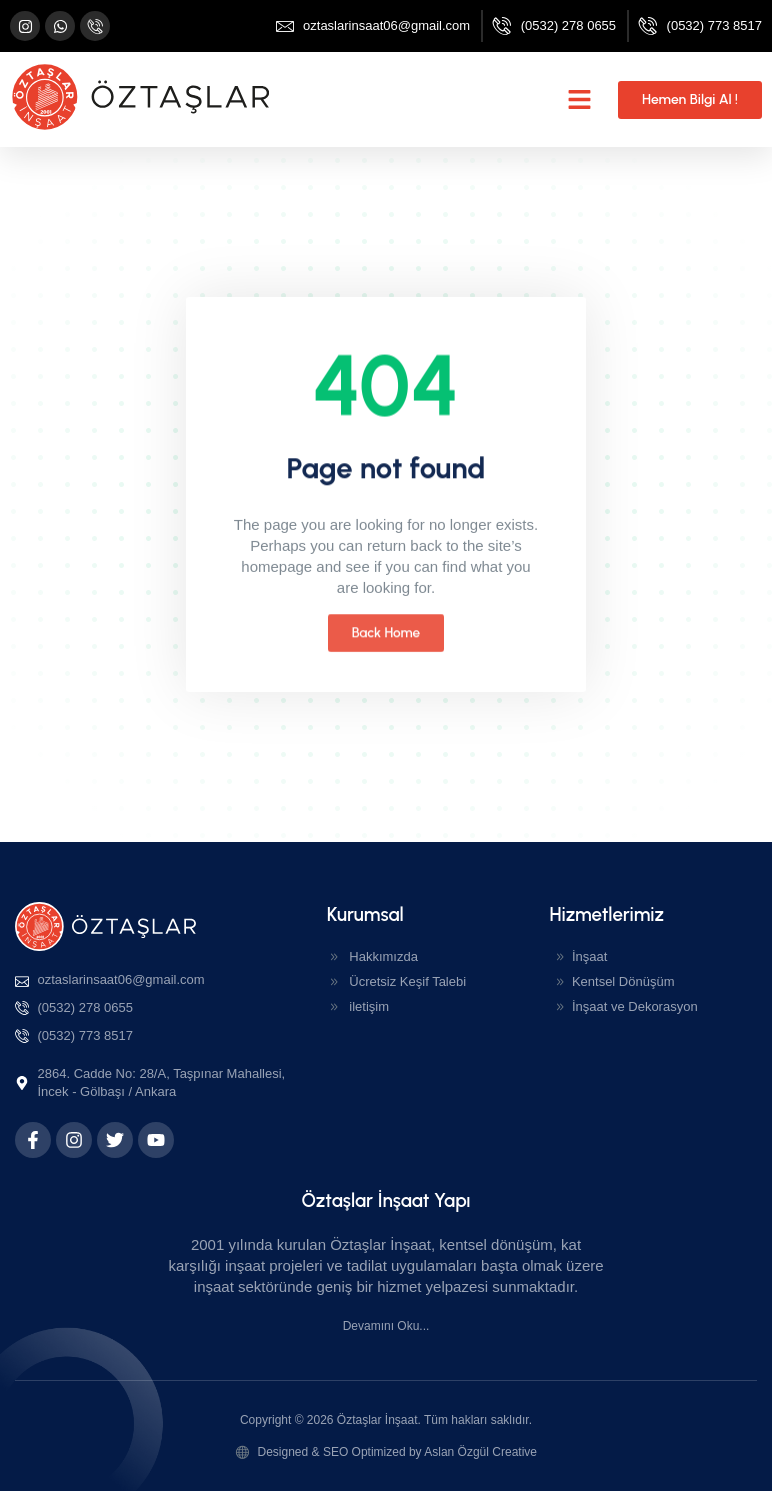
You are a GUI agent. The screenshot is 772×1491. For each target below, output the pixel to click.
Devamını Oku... (386, 1326)
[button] (579, 100)
